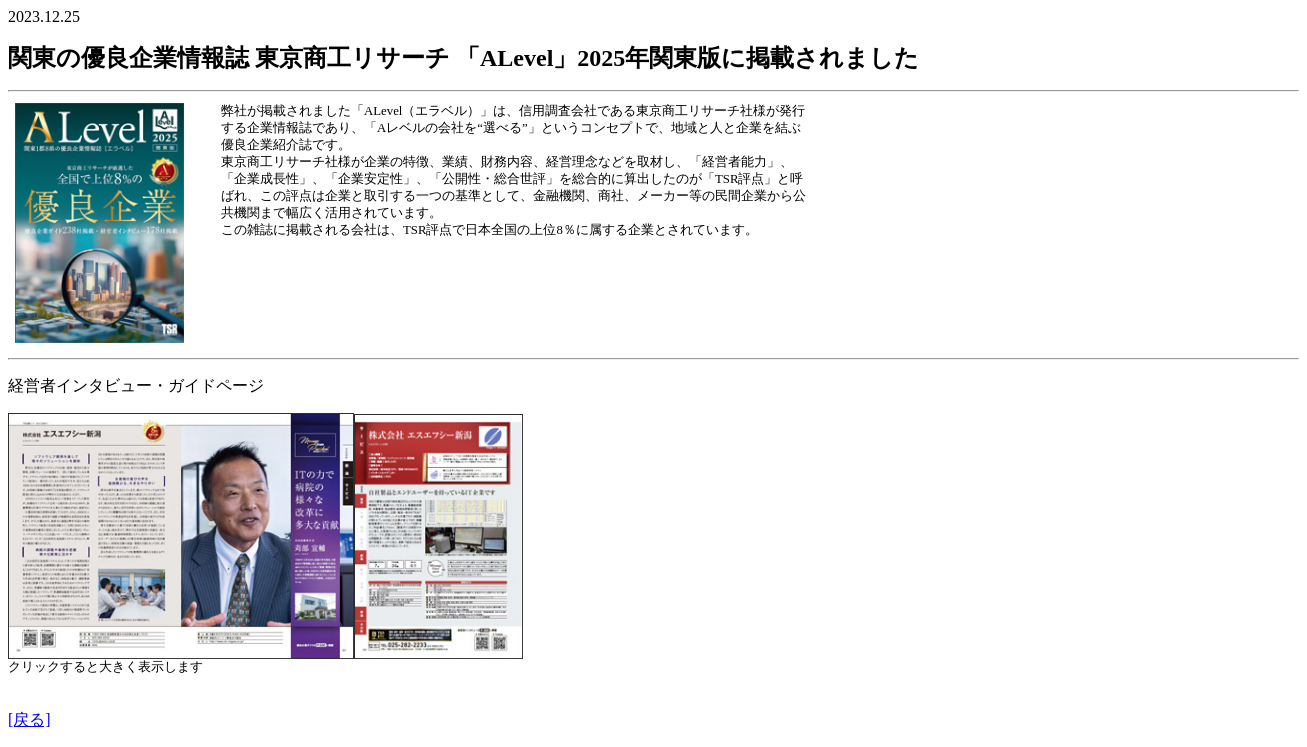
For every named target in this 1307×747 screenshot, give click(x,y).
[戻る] (29, 719)
